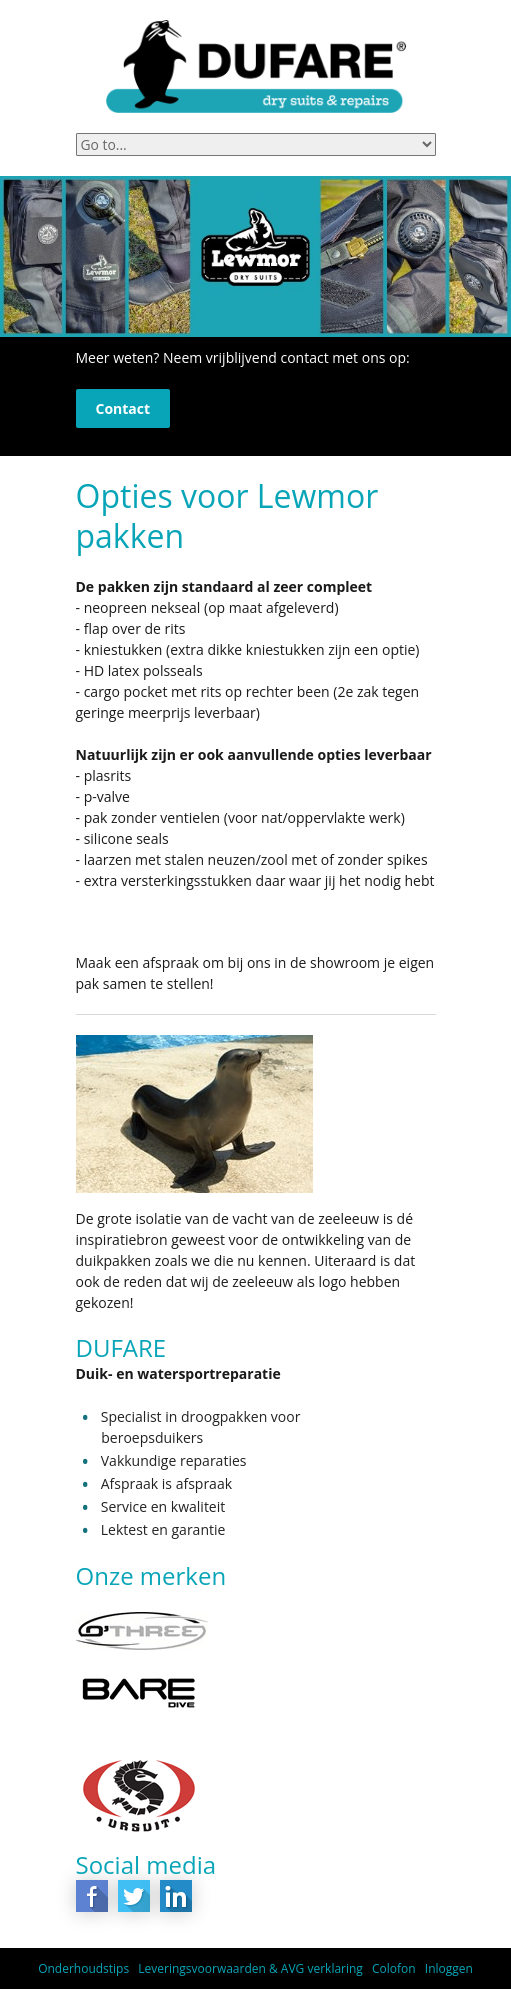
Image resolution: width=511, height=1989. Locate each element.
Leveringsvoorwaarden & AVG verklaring (250, 1968)
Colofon (394, 1968)
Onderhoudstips (83, 1968)
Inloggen (449, 1968)
